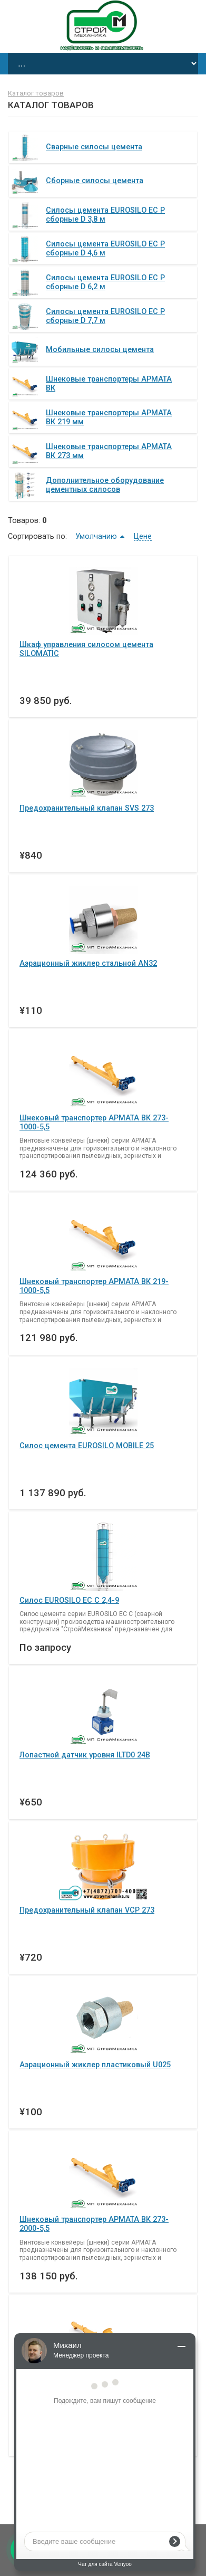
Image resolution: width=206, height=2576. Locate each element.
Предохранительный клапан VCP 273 (86, 1910)
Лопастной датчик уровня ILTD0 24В (84, 1755)
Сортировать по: (37, 536)
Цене (143, 536)
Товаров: (24, 520)
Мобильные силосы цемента (100, 349)
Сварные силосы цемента (94, 146)
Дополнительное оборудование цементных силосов (105, 484)
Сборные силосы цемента (94, 180)
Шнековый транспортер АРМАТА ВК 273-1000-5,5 (94, 1122)
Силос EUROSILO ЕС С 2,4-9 (69, 1600)
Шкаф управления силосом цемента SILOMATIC (86, 649)
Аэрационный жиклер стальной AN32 (88, 963)
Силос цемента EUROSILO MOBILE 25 (86, 1445)
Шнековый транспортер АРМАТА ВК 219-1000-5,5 (94, 1286)
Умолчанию (96, 536)
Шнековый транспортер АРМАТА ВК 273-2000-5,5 (94, 2223)
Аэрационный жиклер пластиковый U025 (95, 2064)
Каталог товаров (36, 93)
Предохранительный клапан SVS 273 (86, 808)
